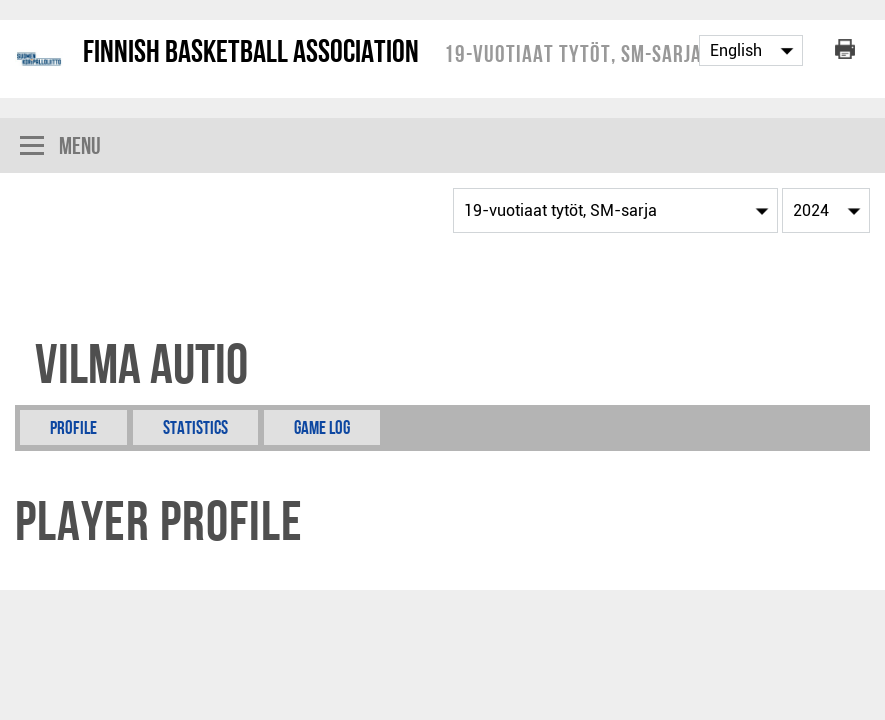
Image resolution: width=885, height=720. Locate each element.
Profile (73, 427)
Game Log (322, 427)
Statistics (195, 427)
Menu (60, 147)
